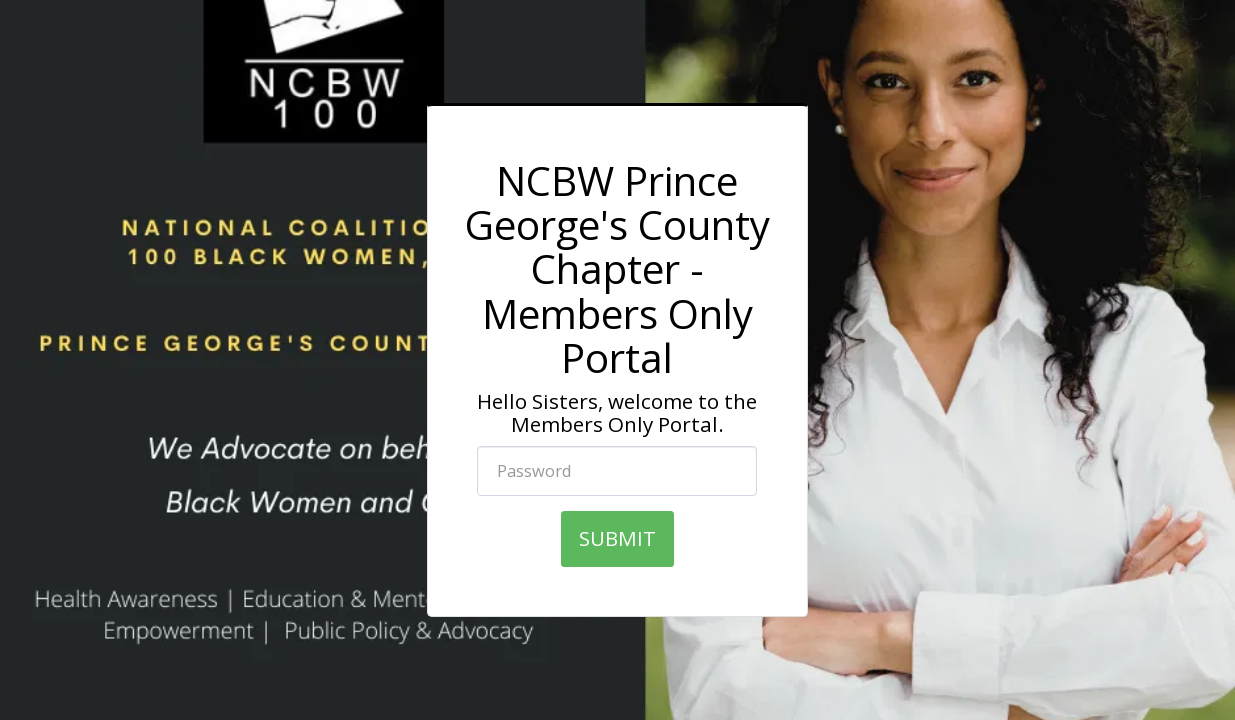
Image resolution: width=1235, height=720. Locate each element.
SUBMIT (617, 538)
